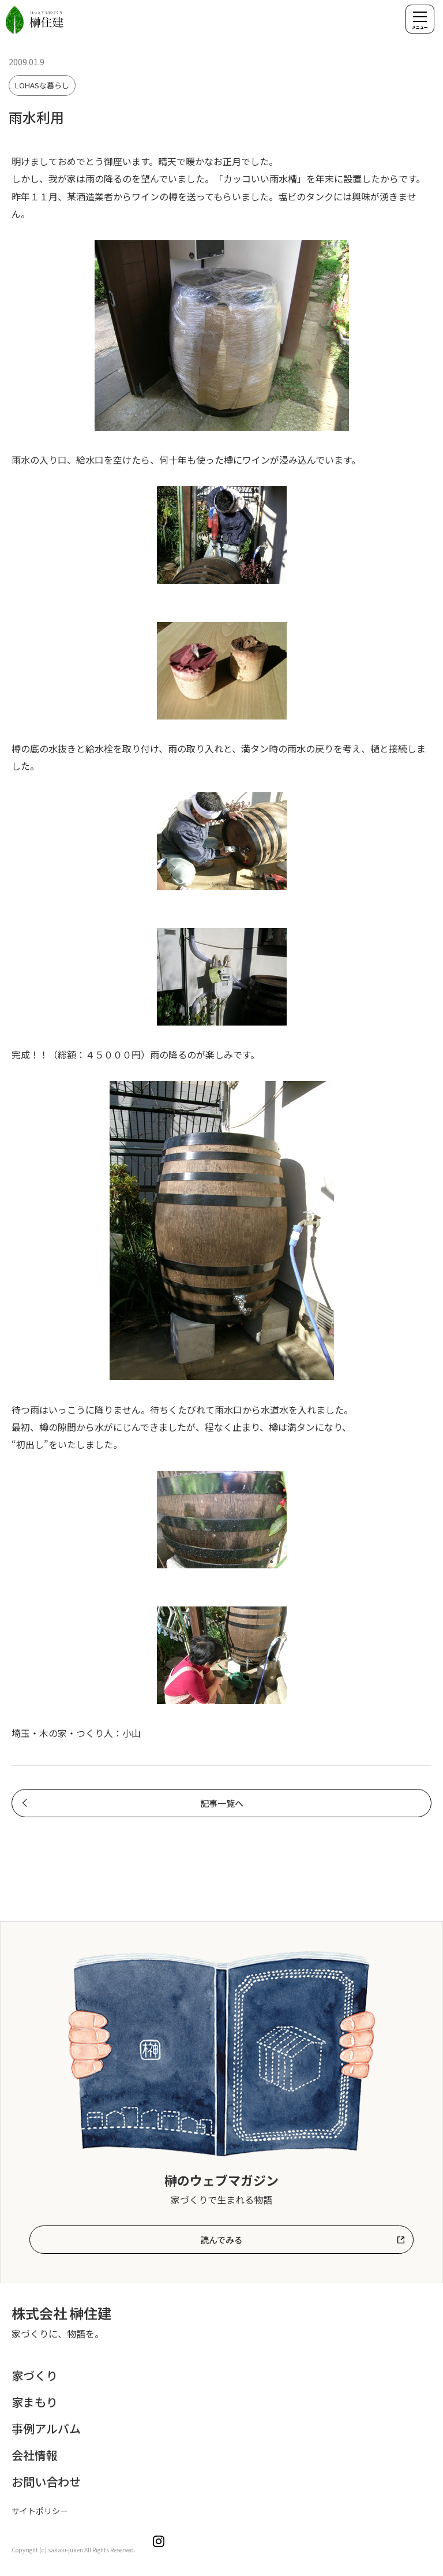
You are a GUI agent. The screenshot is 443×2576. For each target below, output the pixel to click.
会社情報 (35, 2455)
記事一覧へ (221, 1803)
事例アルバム (46, 2428)
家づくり (35, 2375)
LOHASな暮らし (42, 85)
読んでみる (221, 2240)
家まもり (35, 2402)
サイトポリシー (40, 2511)
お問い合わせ (46, 2481)
